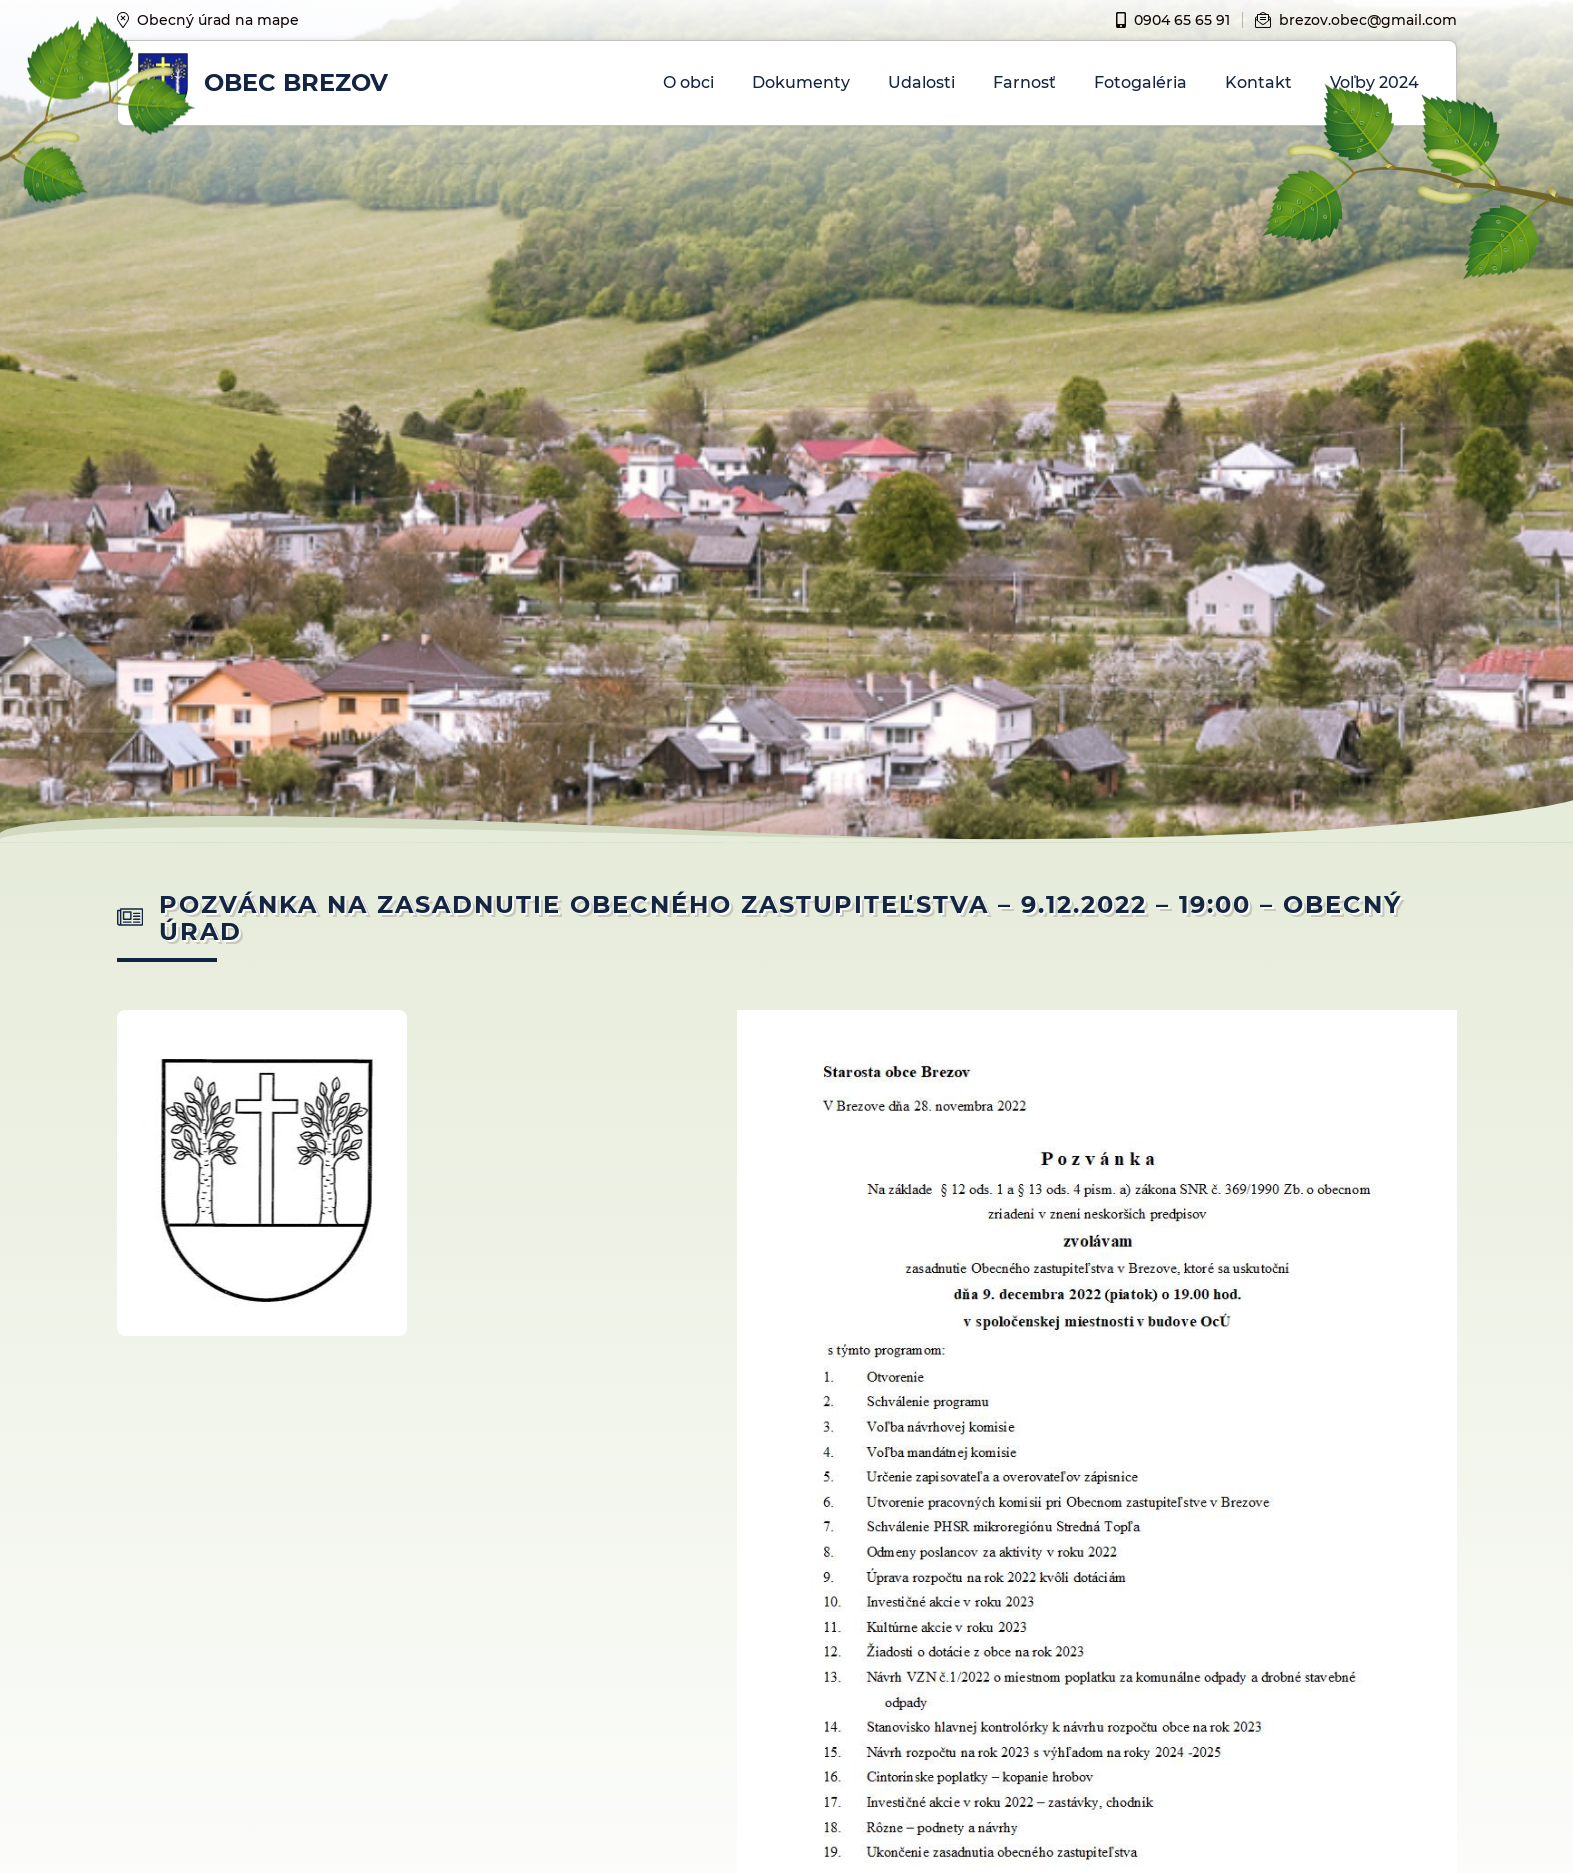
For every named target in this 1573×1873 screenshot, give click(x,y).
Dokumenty (801, 82)
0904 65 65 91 (1173, 20)
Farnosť (1024, 82)
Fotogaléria (1140, 82)
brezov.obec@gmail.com (1356, 20)
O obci (688, 82)
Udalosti (921, 82)
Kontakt (1258, 82)
